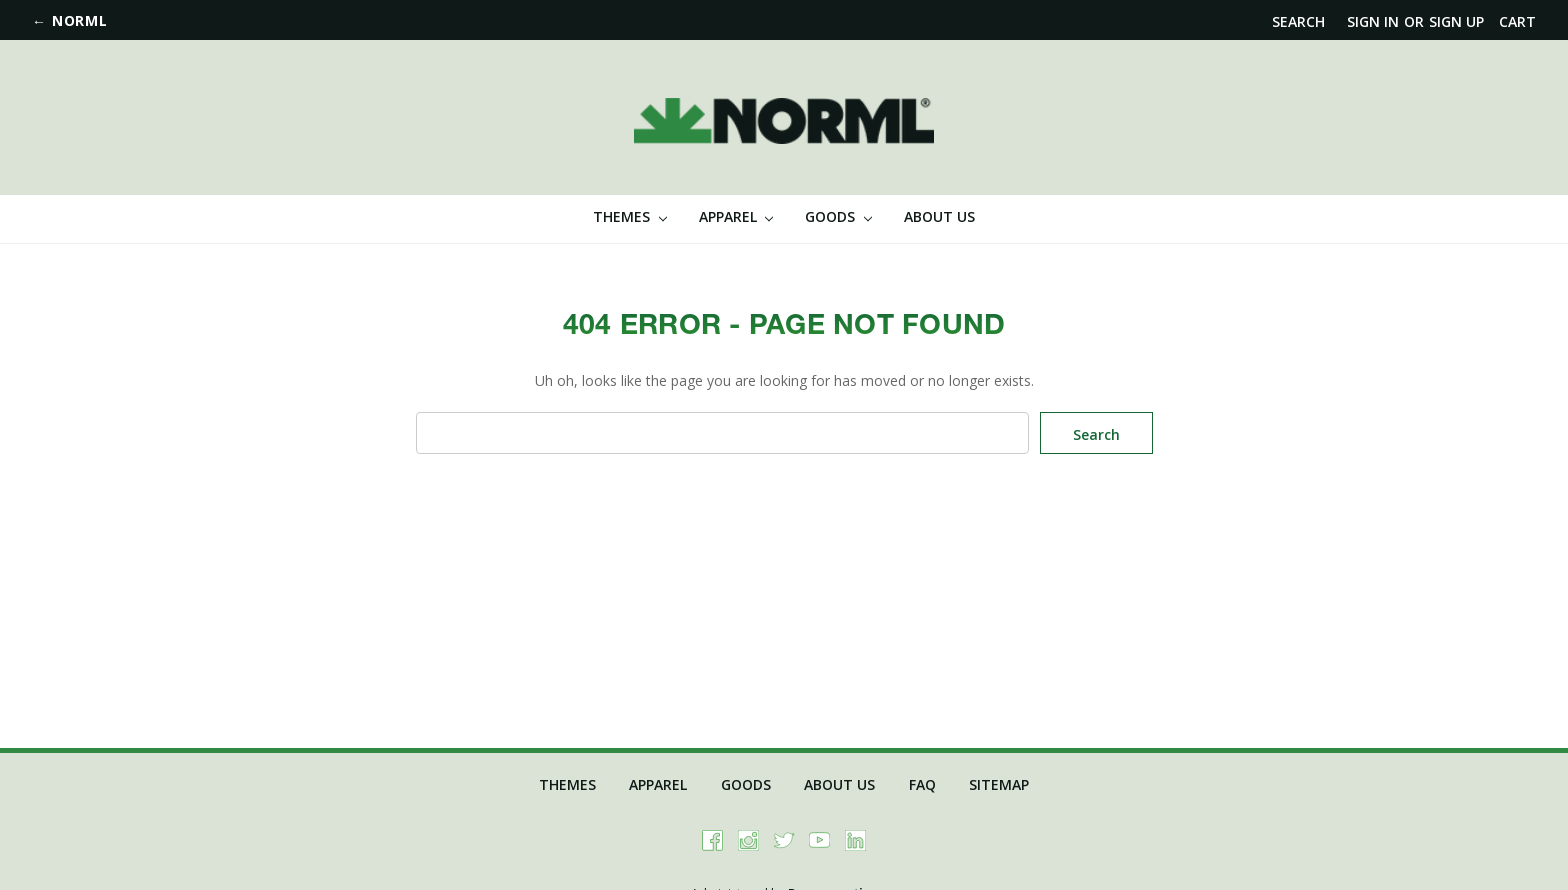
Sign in (1373, 21)
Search (1298, 21)
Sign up (1456, 21)
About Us (939, 216)
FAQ (922, 784)
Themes (630, 216)
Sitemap (999, 784)
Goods (838, 216)
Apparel (736, 216)
